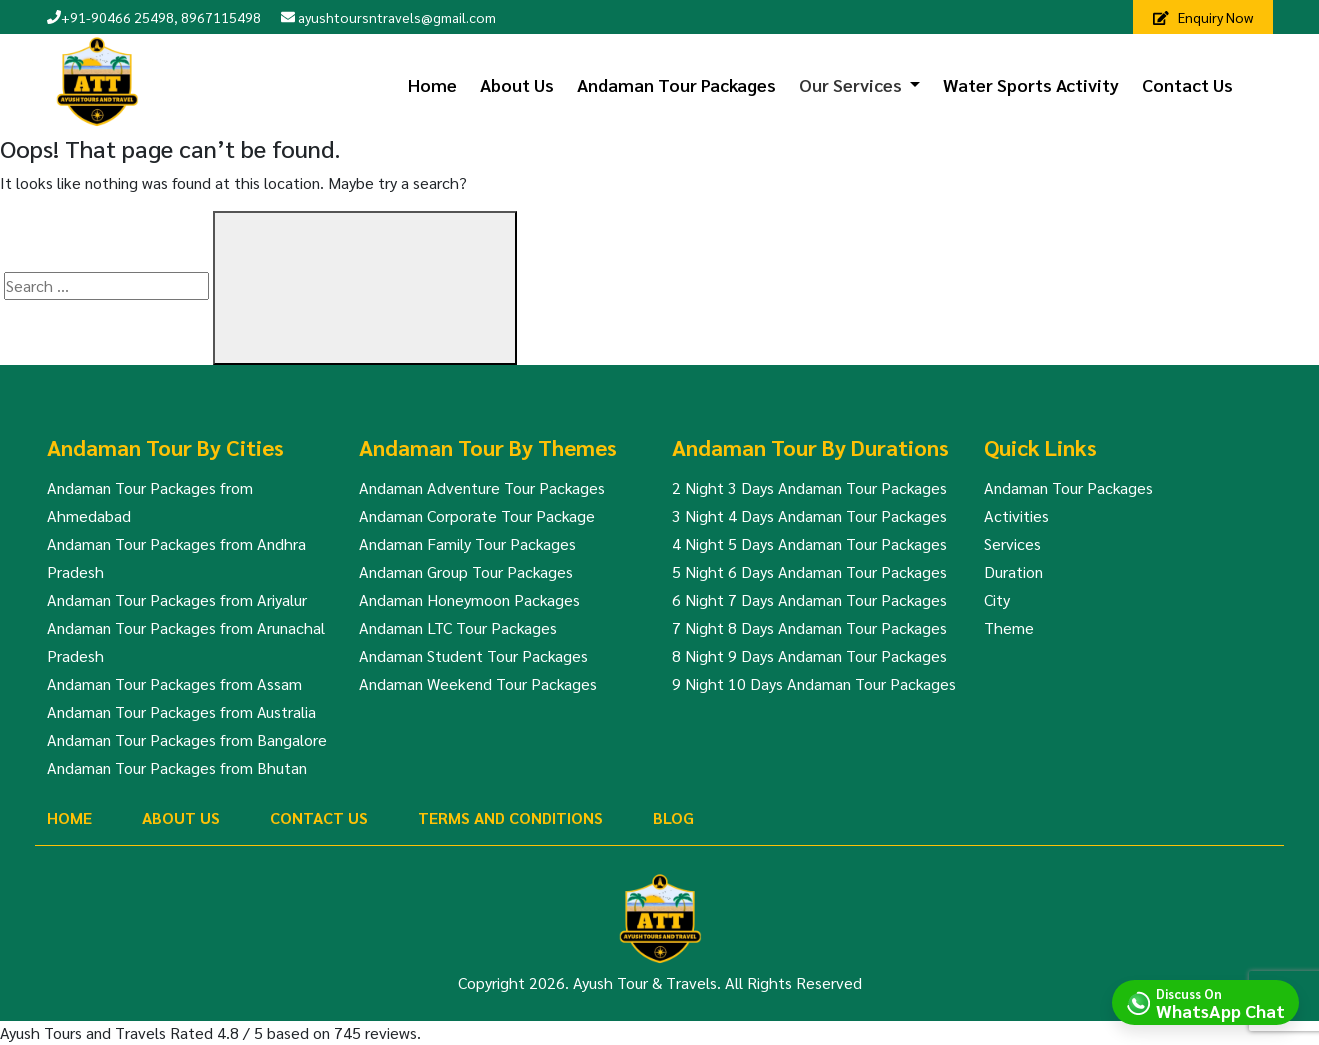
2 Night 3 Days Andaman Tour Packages (809, 487)
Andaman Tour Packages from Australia (181, 711)
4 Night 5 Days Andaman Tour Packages (809, 543)
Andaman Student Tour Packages (473, 655)
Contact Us (1187, 84)
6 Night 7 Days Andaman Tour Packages (809, 599)
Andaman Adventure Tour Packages (482, 487)
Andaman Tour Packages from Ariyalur (177, 599)
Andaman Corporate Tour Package (477, 515)
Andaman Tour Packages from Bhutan (177, 767)
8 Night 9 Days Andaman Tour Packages (809, 655)
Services (1012, 543)
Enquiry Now (1203, 17)
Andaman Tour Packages (676, 84)
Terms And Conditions (510, 817)
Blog (673, 817)
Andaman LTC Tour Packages (458, 627)
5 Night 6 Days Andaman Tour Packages (809, 571)
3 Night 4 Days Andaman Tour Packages (809, 515)
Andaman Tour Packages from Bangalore (187, 739)
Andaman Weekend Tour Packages (478, 683)
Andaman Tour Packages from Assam (174, 683)
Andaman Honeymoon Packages (469, 599)
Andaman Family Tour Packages (467, 543)
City (997, 599)
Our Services (850, 84)
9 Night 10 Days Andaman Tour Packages (814, 683)
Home (432, 84)
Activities (1016, 515)
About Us (517, 84)
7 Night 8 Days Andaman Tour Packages (809, 627)
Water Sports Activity (1031, 84)
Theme (1009, 627)
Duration (1013, 571)
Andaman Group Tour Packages (466, 571)
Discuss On (1220, 1002)
